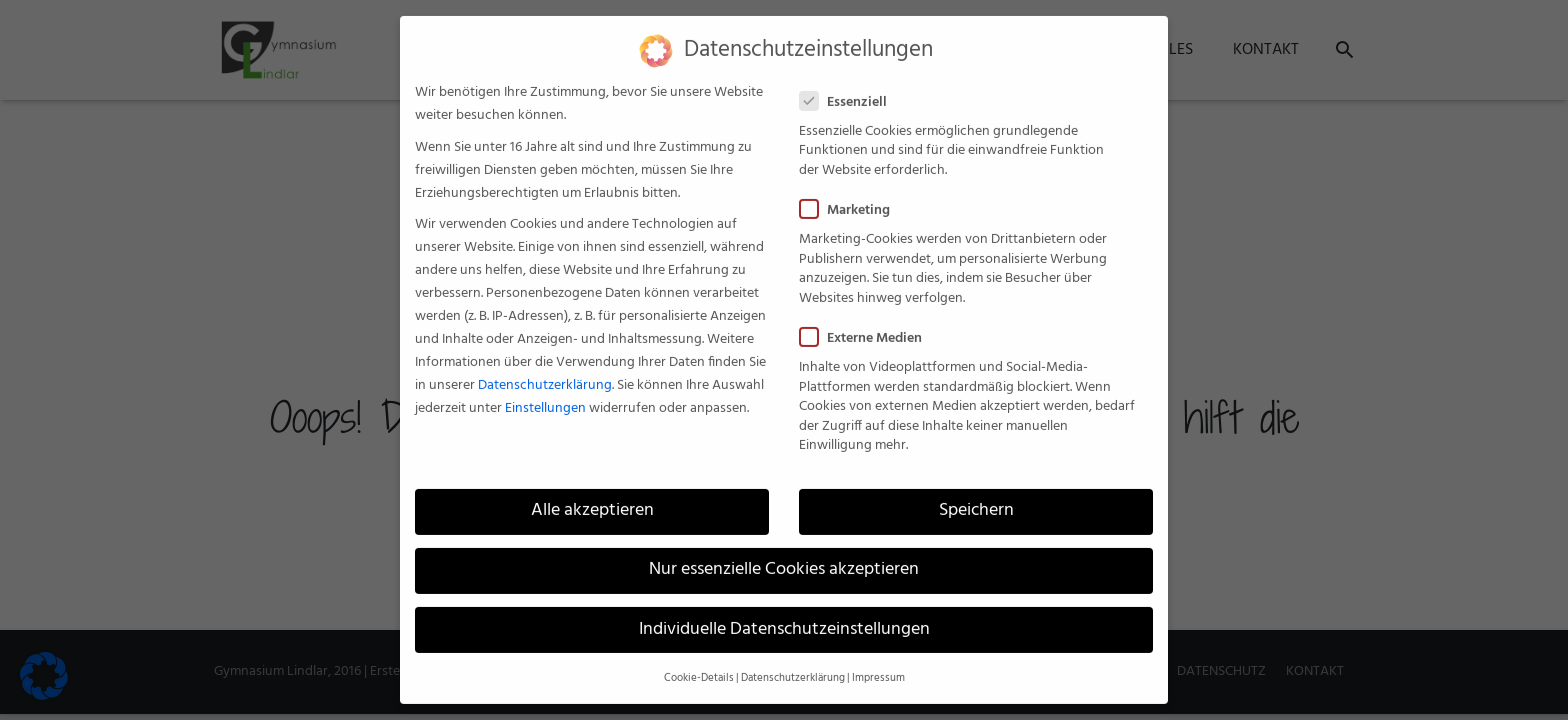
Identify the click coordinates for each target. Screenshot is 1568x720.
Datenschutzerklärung (545, 374)
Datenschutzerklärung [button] (793, 666)
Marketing (851, 199)
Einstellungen (545, 397)
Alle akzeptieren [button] (592, 500)
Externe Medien (867, 327)
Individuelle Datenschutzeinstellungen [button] (784, 618)
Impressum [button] (878, 666)
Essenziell (849, 91)
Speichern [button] (976, 500)
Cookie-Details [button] (699, 666)
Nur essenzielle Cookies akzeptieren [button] (784, 559)
